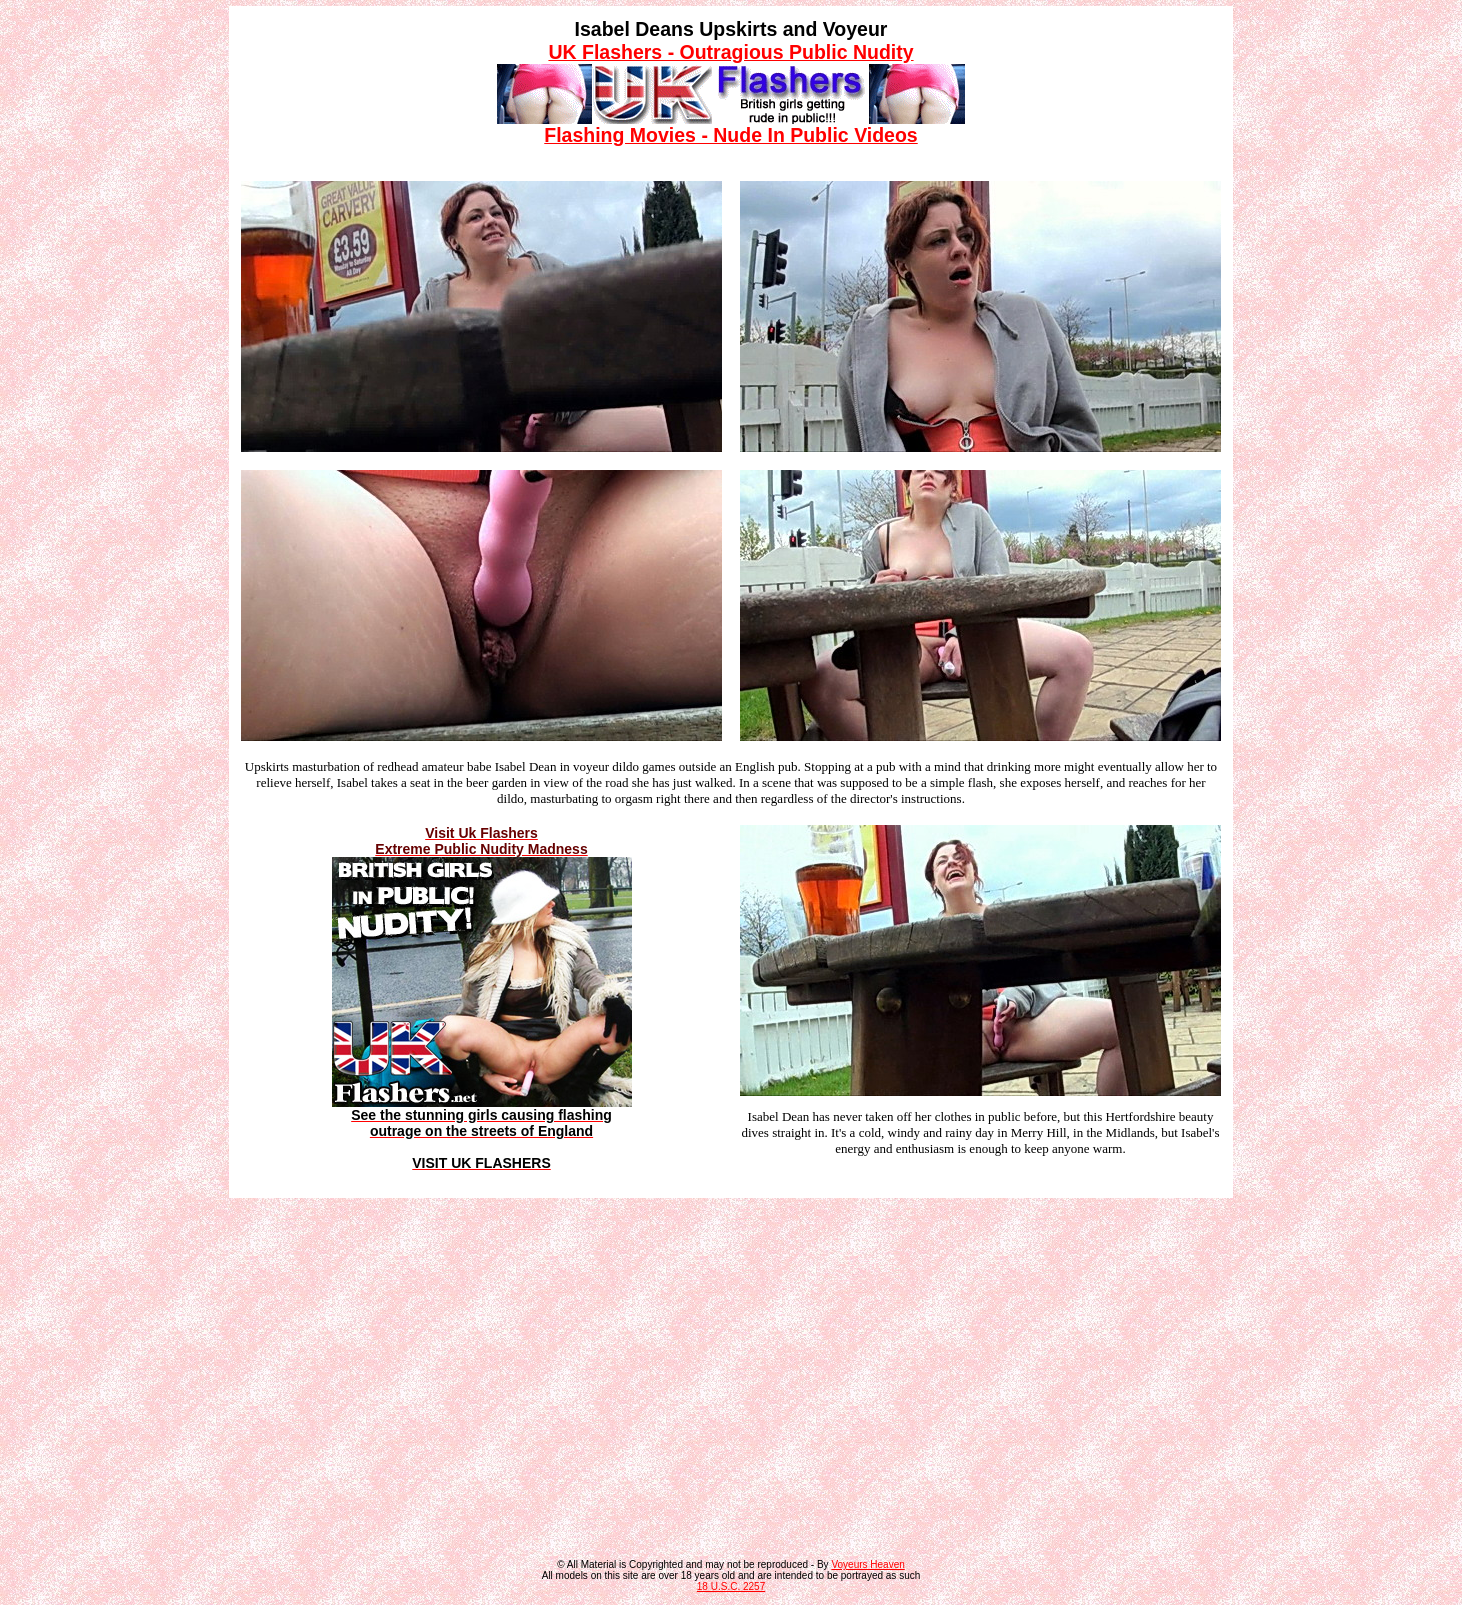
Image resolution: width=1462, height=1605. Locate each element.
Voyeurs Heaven (867, 1564)
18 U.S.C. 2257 (731, 1586)
